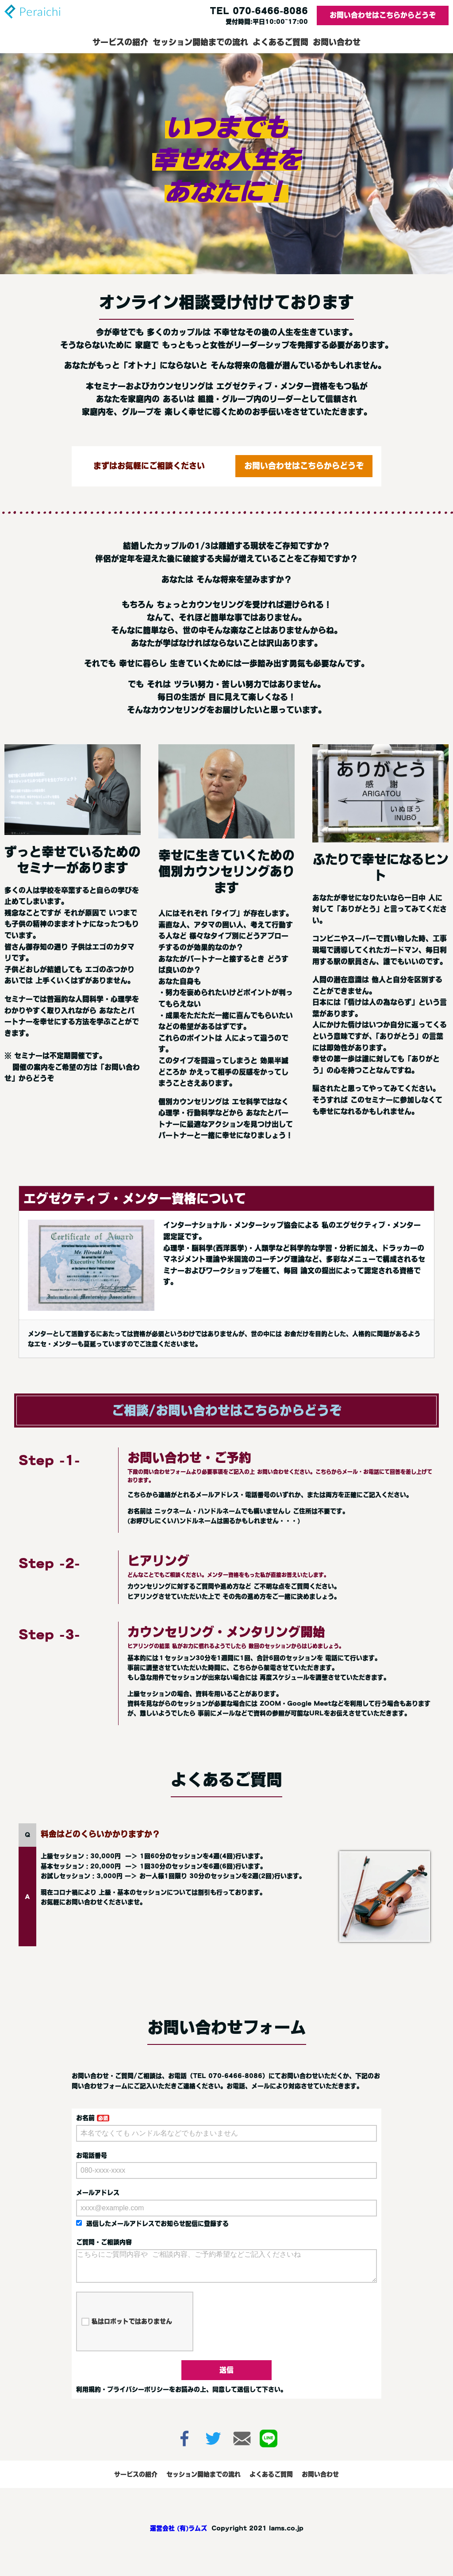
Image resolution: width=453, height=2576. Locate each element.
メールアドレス (97, 2192)
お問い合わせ (337, 42)
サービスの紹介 (120, 42)
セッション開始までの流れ (200, 42)
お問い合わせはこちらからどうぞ (383, 15)
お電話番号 (91, 2155)
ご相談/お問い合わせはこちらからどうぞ (226, 1410)
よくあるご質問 (280, 42)
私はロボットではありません (126, 2329)
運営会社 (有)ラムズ (178, 2535)
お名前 (85, 2118)
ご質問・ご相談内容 (104, 2242)
